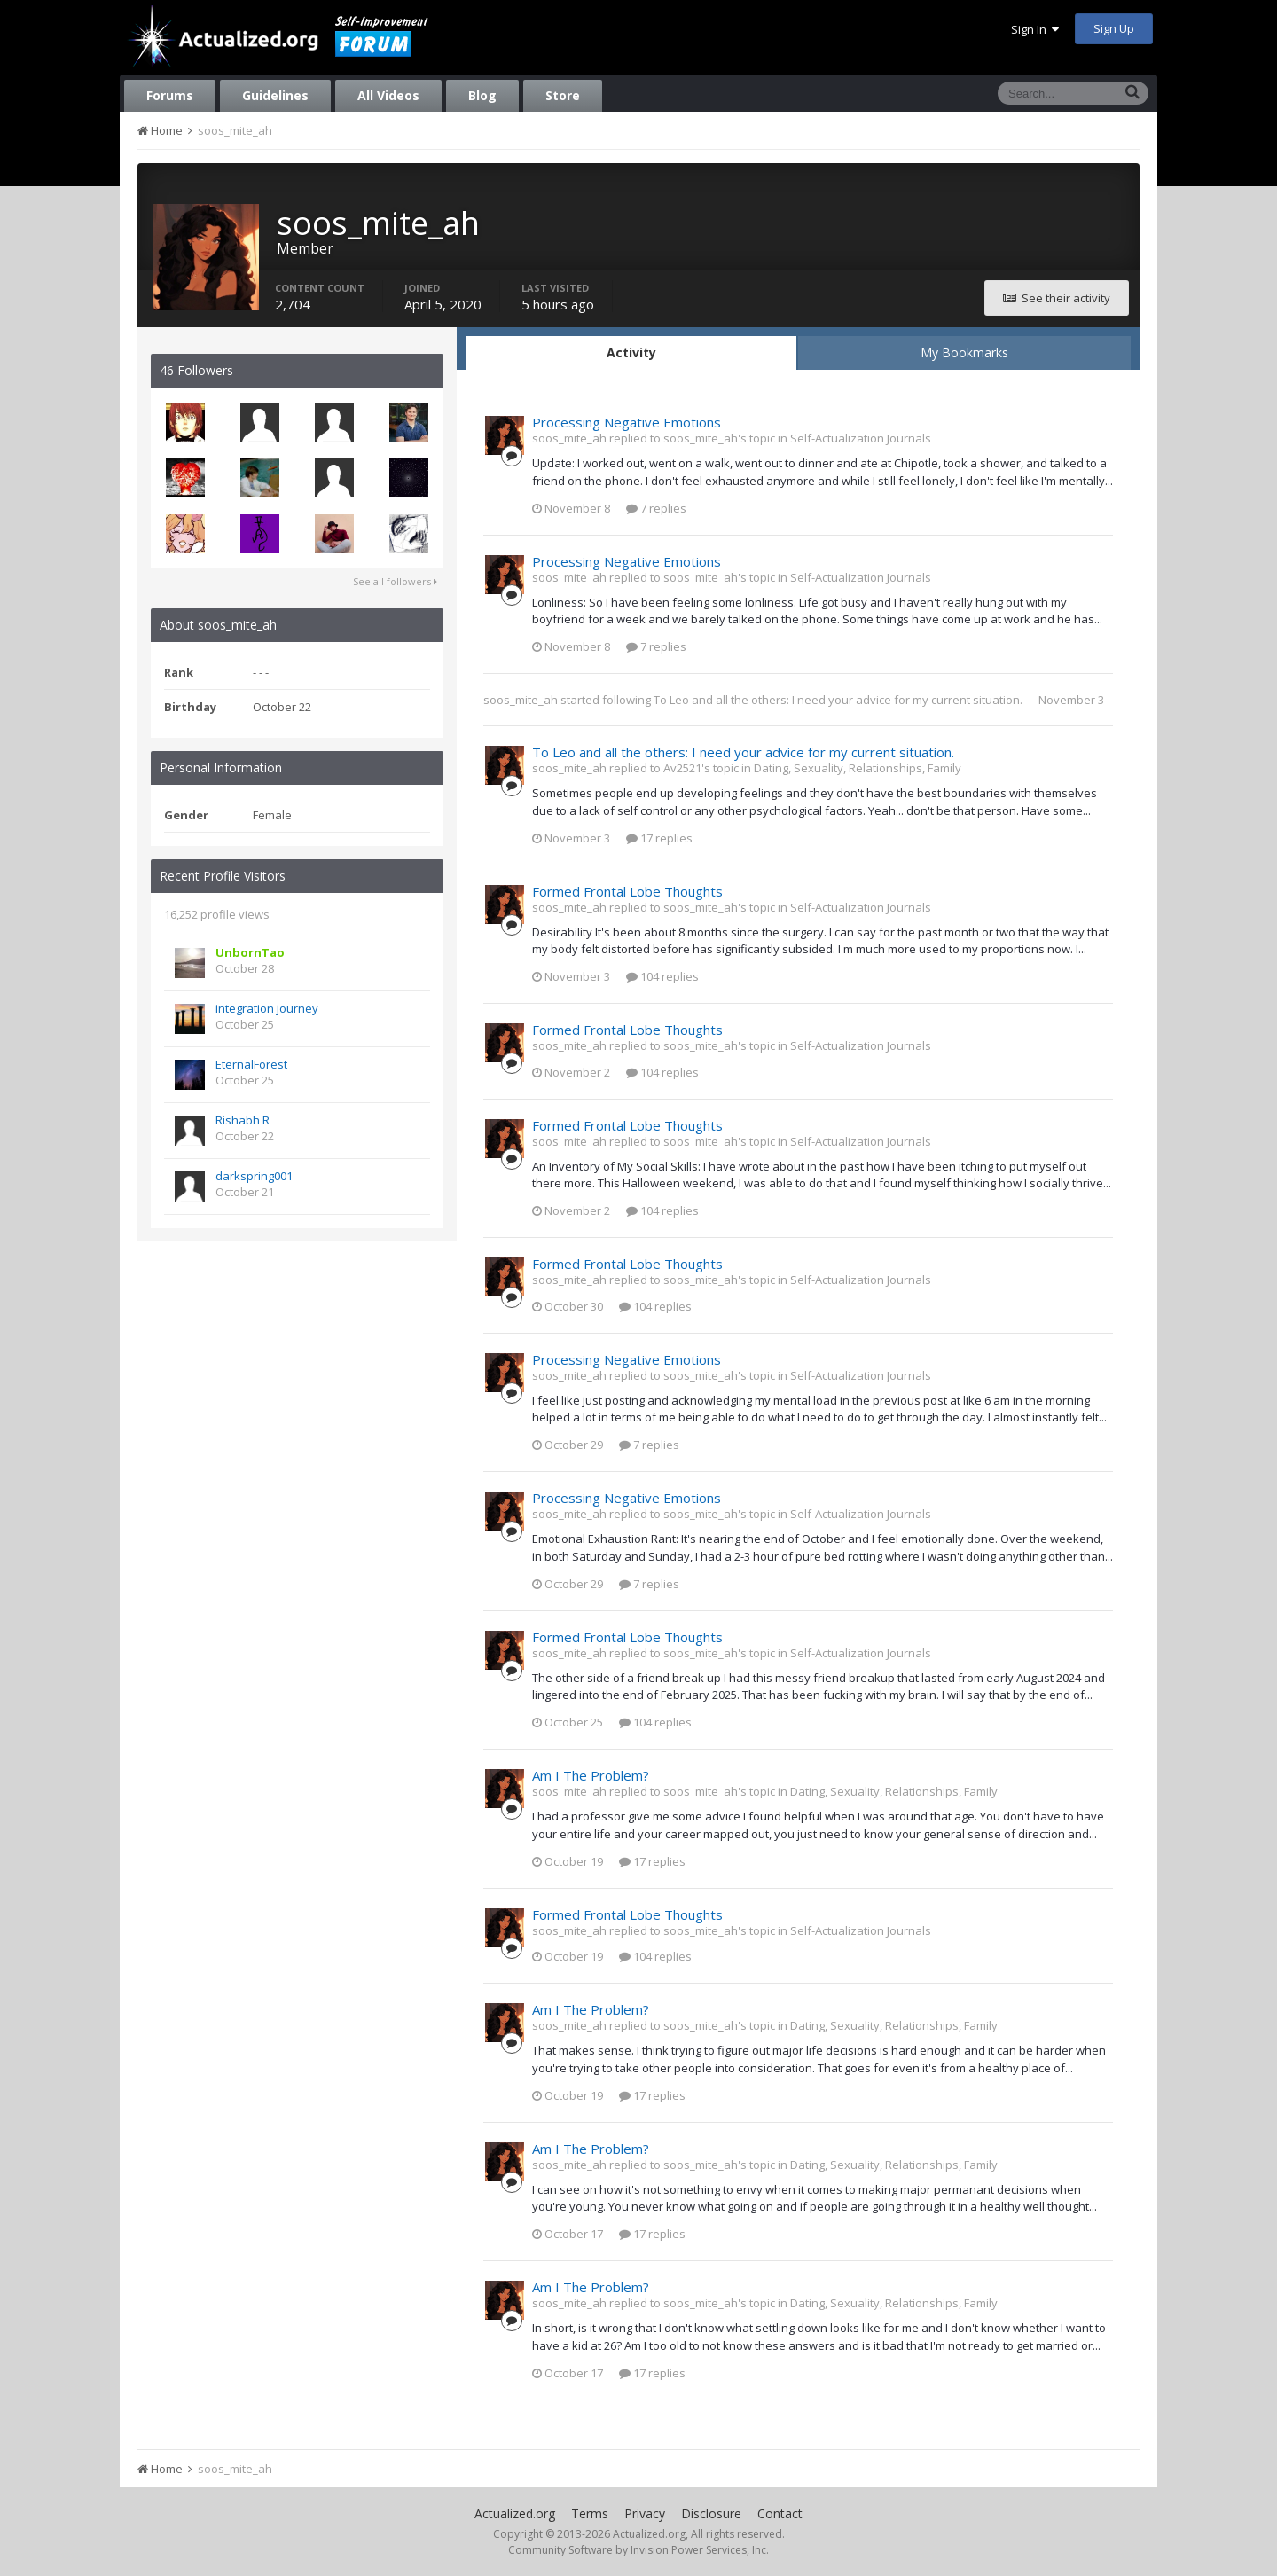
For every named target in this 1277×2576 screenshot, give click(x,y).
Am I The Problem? (590, 1775)
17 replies (659, 838)
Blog (482, 95)
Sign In (1035, 29)
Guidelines (275, 95)
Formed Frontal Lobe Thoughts (627, 891)
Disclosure (711, 2513)
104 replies (662, 976)
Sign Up (1113, 28)
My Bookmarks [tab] (964, 352)
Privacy (644, 2513)
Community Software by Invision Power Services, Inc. (638, 2549)
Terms (589, 2513)
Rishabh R (242, 1120)
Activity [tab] (631, 352)
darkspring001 (254, 1176)
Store (562, 95)
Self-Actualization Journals (860, 438)
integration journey (266, 1008)
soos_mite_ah (520, 700)
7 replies (656, 508)
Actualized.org (514, 2513)
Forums (169, 95)
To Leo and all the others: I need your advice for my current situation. (838, 700)
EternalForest (251, 1064)
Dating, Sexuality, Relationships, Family (857, 768)
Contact (780, 2513)
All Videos (388, 95)
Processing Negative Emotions (626, 422)
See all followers (395, 581)
